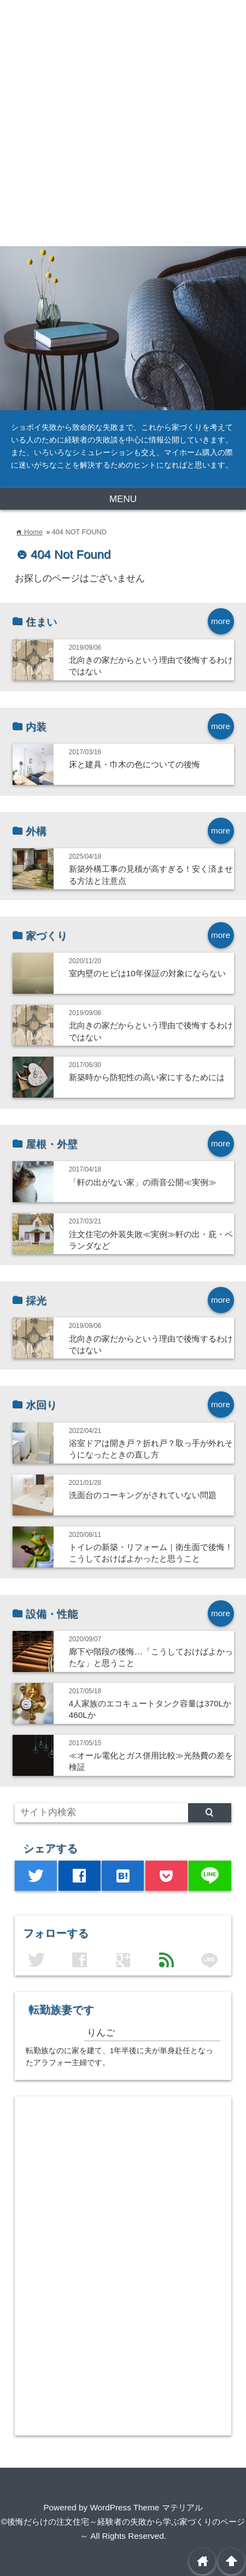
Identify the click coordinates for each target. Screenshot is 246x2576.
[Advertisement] (123, 123)
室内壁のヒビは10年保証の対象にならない (147, 973)
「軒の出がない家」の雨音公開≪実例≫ (142, 1182)
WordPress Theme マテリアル (146, 2507)
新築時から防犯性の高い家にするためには (147, 1077)
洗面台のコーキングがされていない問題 (142, 1495)
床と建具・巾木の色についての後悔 (134, 764)
